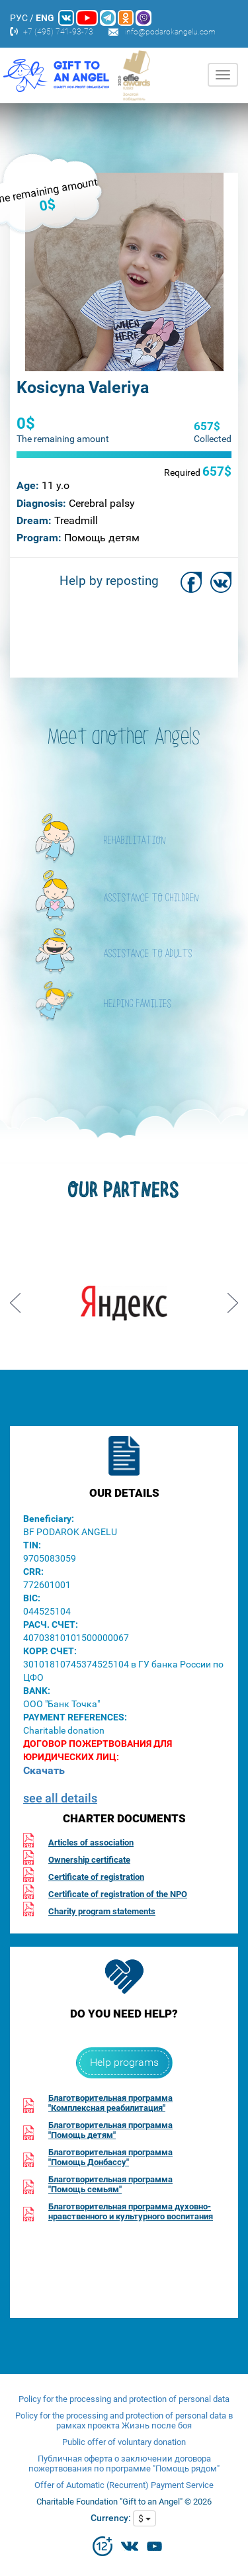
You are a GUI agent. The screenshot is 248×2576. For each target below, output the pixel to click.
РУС (19, 18)
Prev (15, 1298)
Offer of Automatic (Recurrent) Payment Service (124, 2485)
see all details (60, 1798)
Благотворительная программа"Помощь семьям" (110, 2184)
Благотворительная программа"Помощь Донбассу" (110, 2157)
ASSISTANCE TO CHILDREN (151, 898)
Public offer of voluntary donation (124, 2442)
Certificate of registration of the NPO (117, 1894)
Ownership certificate (89, 1860)
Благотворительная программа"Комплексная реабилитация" (110, 2103)
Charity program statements (101, 1911)
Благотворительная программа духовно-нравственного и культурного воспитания (130, 2211)
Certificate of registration (96, 1877)
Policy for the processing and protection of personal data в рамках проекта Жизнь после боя (124, 2420)
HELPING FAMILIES (138, 1004)
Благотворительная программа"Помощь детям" (110, 2130)
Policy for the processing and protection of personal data (124, 2399)
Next (232, 1298)
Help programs (124, 2062)
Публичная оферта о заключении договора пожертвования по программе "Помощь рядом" (124, 2463)
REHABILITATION (135, 841)
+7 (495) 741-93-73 (58, 31)
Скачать (44, 1770)
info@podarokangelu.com (170, 31)
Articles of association (91, 1842)
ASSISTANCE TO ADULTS (148, 954)
